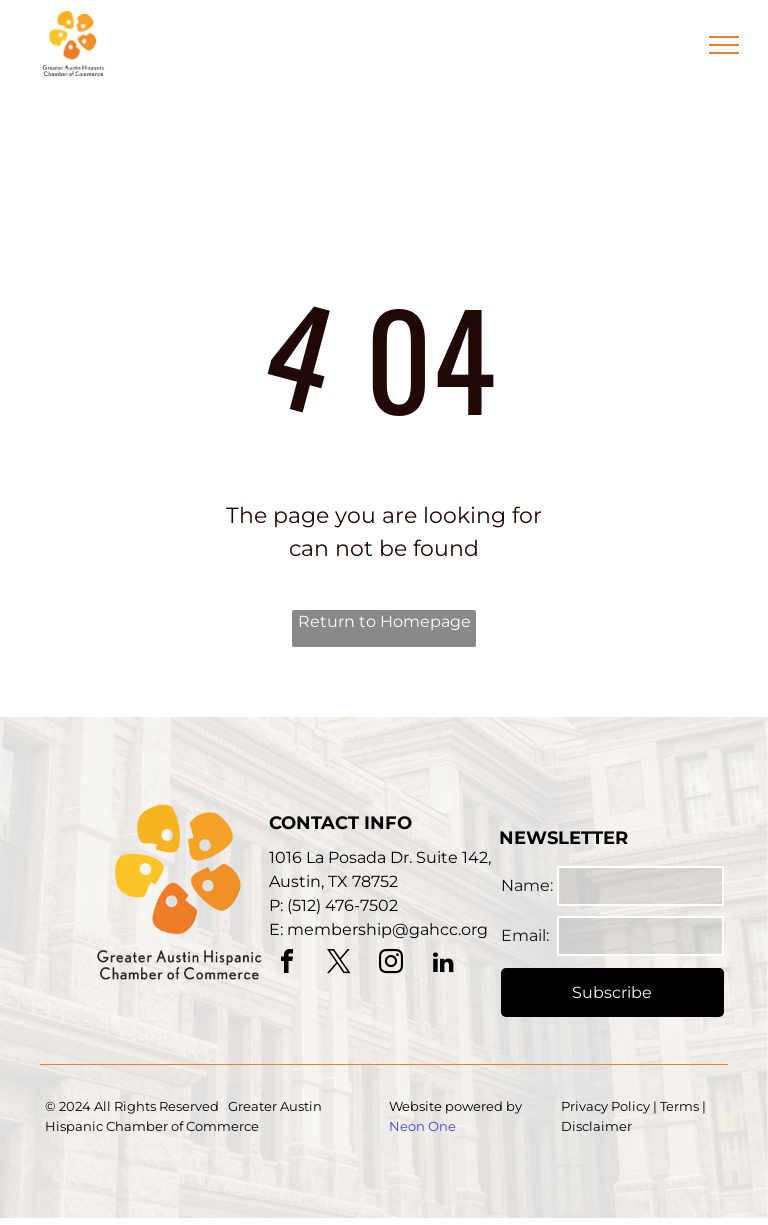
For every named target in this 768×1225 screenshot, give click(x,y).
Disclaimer (596, 1126)
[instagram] (391, 964)
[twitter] (339, 964)
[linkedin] (443, 964)
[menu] (724, 45)
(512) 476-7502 (342, 905)
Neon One (422, 1126)
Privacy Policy (605, 1106)
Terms (679, 1106)
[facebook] (287, 964)
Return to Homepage (384, 621)
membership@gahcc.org (387, 929)
